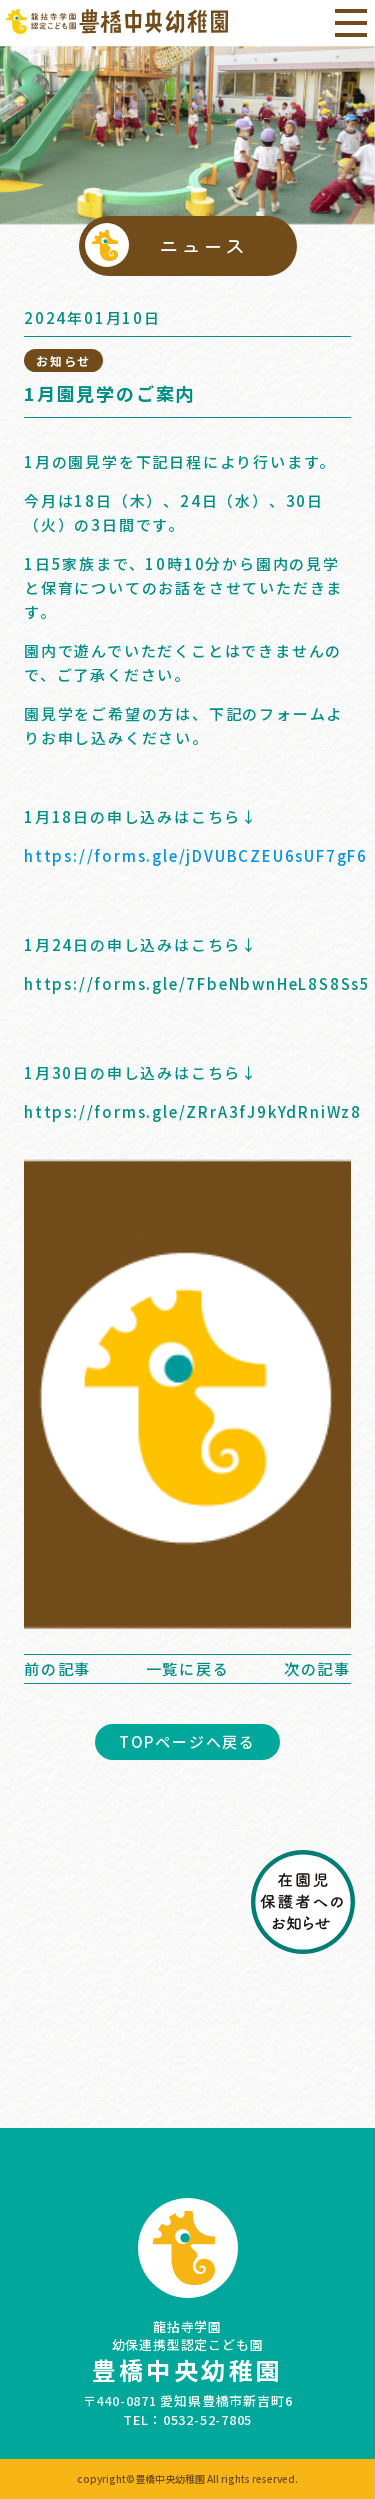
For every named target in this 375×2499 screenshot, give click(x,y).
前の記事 (57, 1668)
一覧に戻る (188, 1668)
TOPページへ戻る (187, 1741)
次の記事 (317, 1668)
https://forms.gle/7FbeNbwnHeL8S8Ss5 (197, 983)
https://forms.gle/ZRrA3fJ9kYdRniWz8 (193, 1111)
